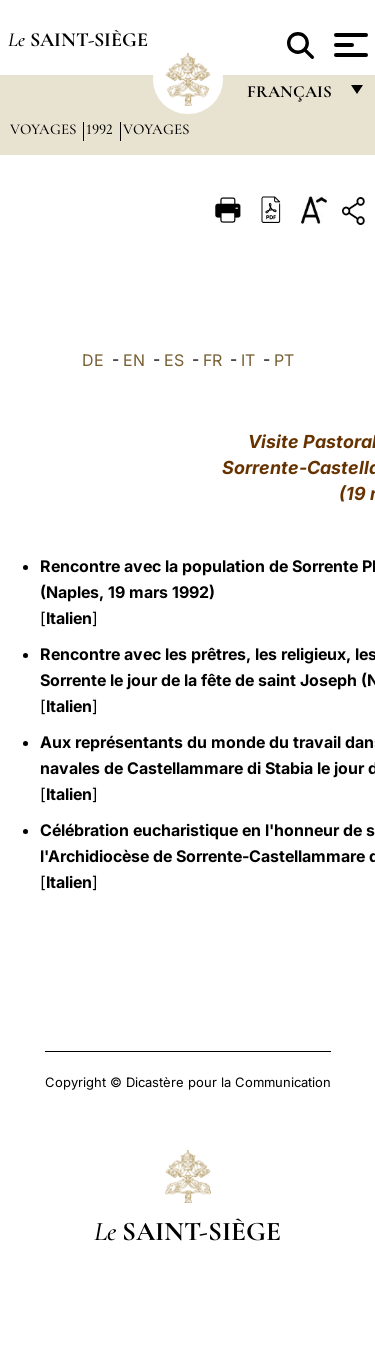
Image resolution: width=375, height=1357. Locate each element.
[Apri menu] (348, 45)
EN (134, 360)
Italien (69, 618)
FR (212, 360)
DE (93, 360)
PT (284, 360)
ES (174, 360)
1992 (101, 129)
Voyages (45, 129)
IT (248, 360)
